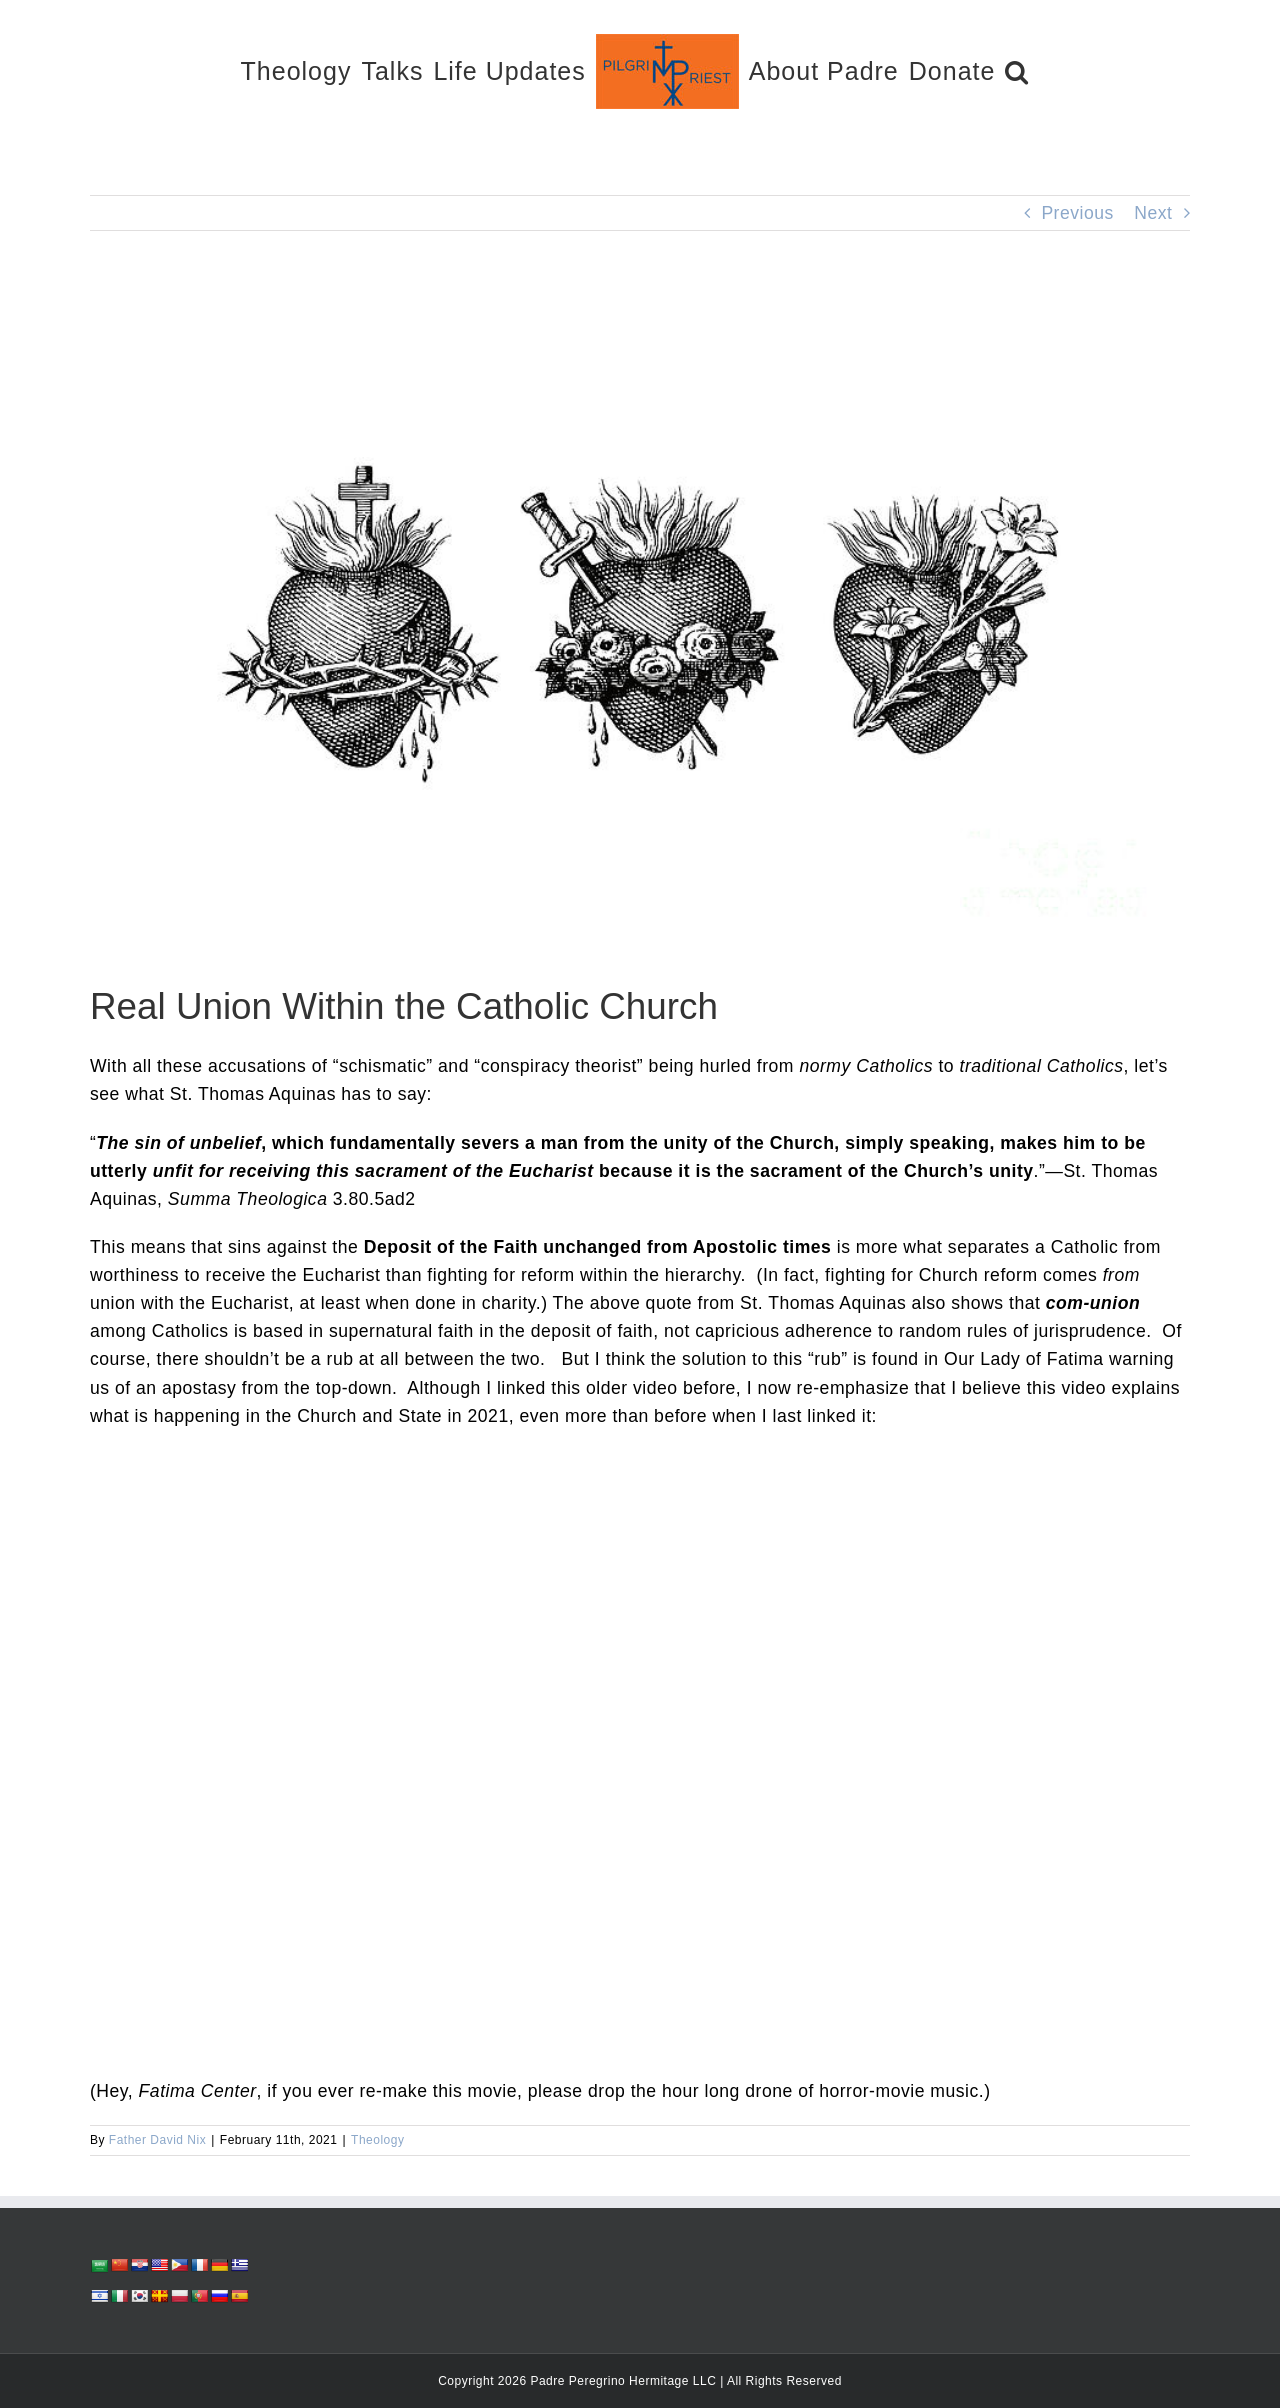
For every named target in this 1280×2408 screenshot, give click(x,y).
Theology (377, 2140)
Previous (1077, 213)
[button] (1017, 70)
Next (1153, 213)
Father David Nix (157, 2140)
